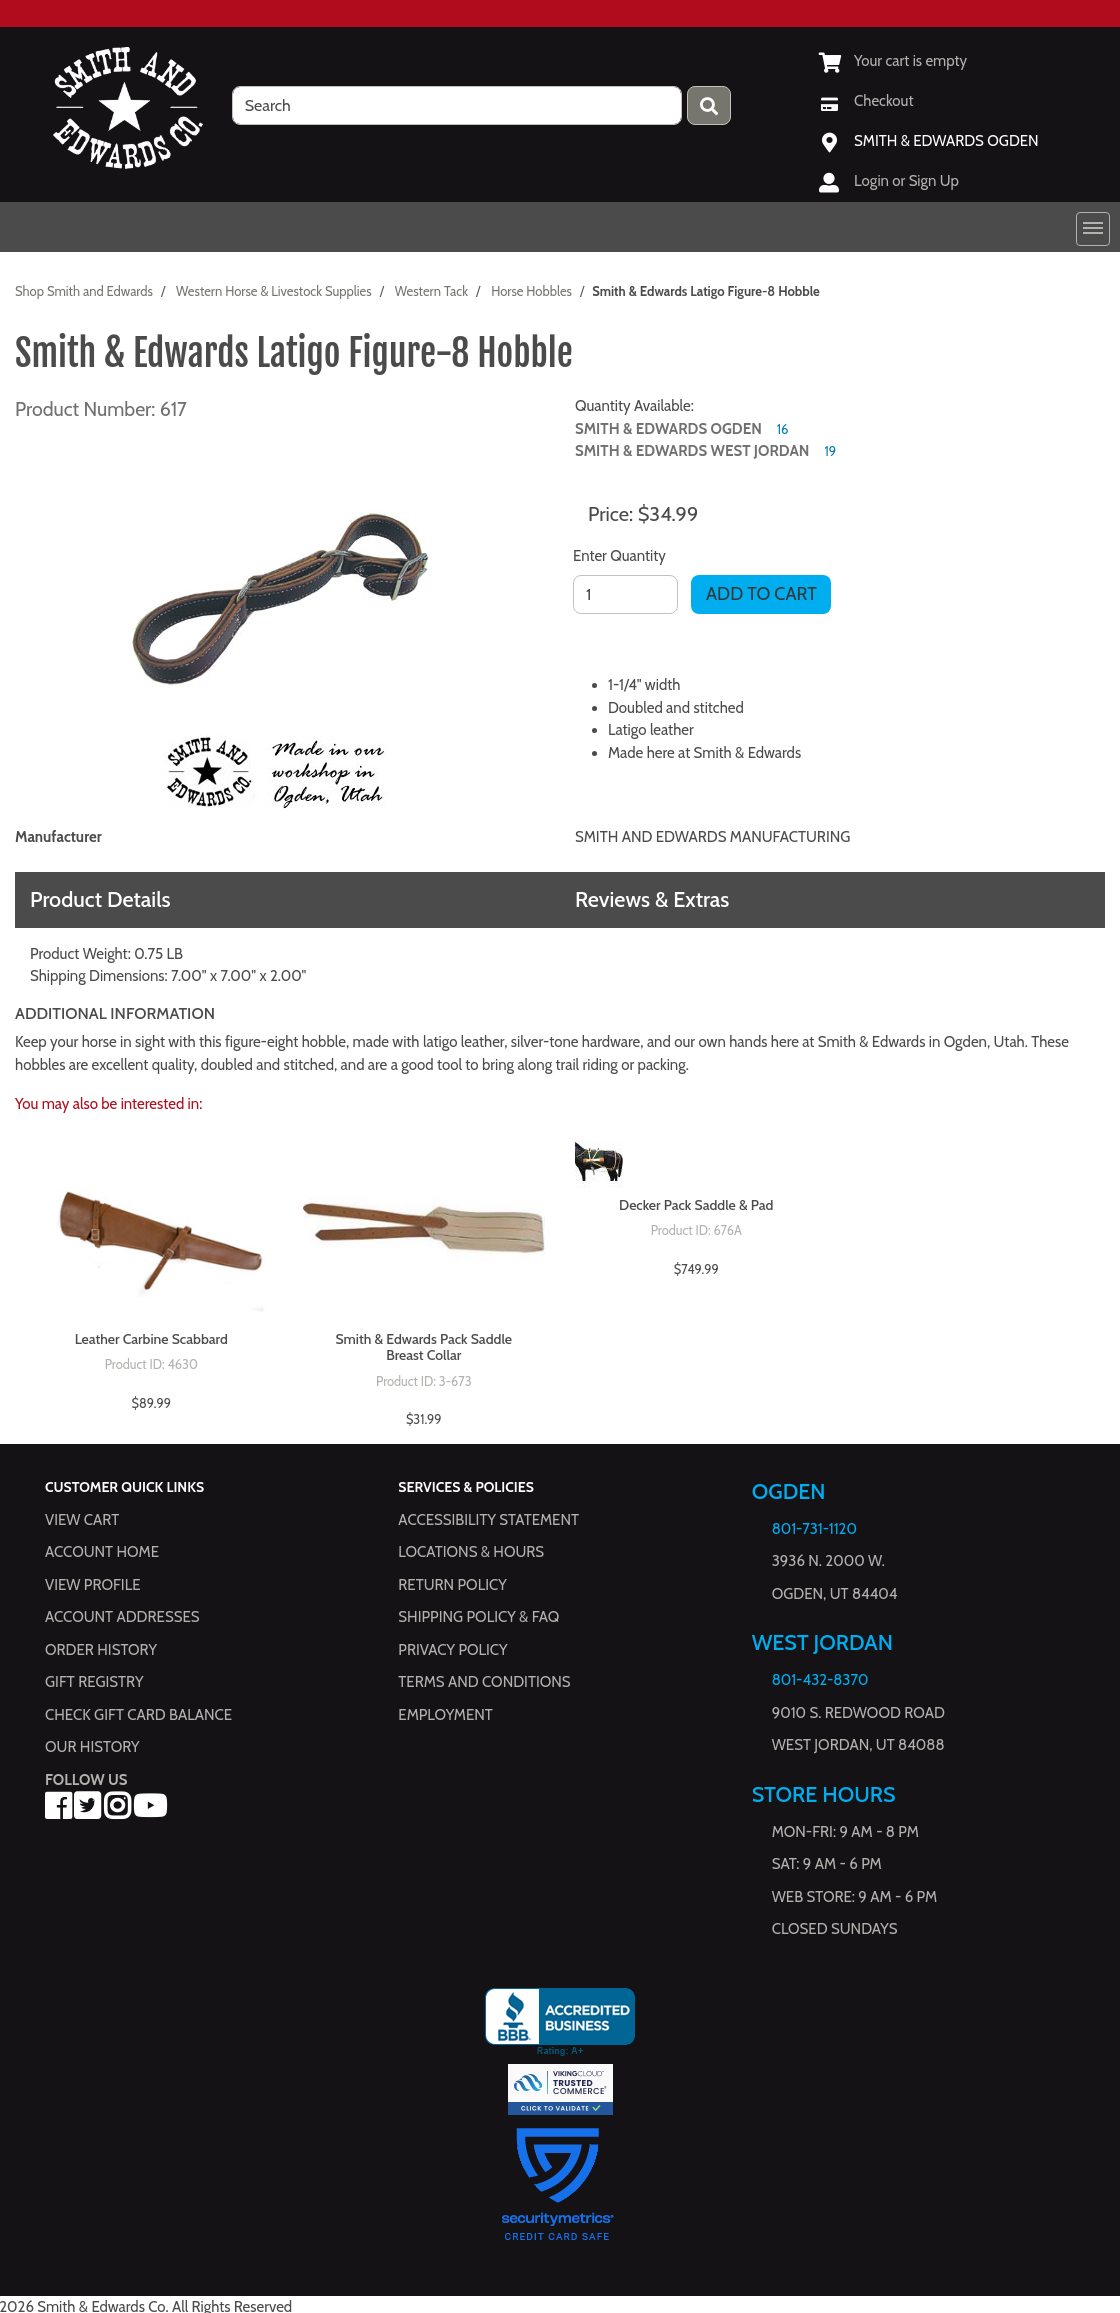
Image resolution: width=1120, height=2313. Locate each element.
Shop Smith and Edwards (84, 291)
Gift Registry (94, 1683)
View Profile (93, 1585)
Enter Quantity (619, 556)
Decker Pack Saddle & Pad (696, 1205)
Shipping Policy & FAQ (478, 1618)
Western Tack (431, 291)
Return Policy (452, 1585)
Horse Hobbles (531, 291)
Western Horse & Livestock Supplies (274, 291)
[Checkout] (866, 101)
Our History (92, 1748)
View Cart (82, 1520)
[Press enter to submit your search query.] (709, 105)
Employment (445, 1715)
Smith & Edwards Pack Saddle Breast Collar (423, 1348)
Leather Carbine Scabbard (151, 1339)
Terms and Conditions (484, 1683)
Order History (101, 1650)
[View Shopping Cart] (893, 61)
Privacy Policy (452, 1650)
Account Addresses (122, 1618)
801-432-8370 (820, 1681)
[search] (457, 105)
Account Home (102, 1553)
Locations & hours (471, 1553)
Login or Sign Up (906, 181)
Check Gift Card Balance (138, 1715)
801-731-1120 (814, 1529)
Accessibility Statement (488, 1520)
